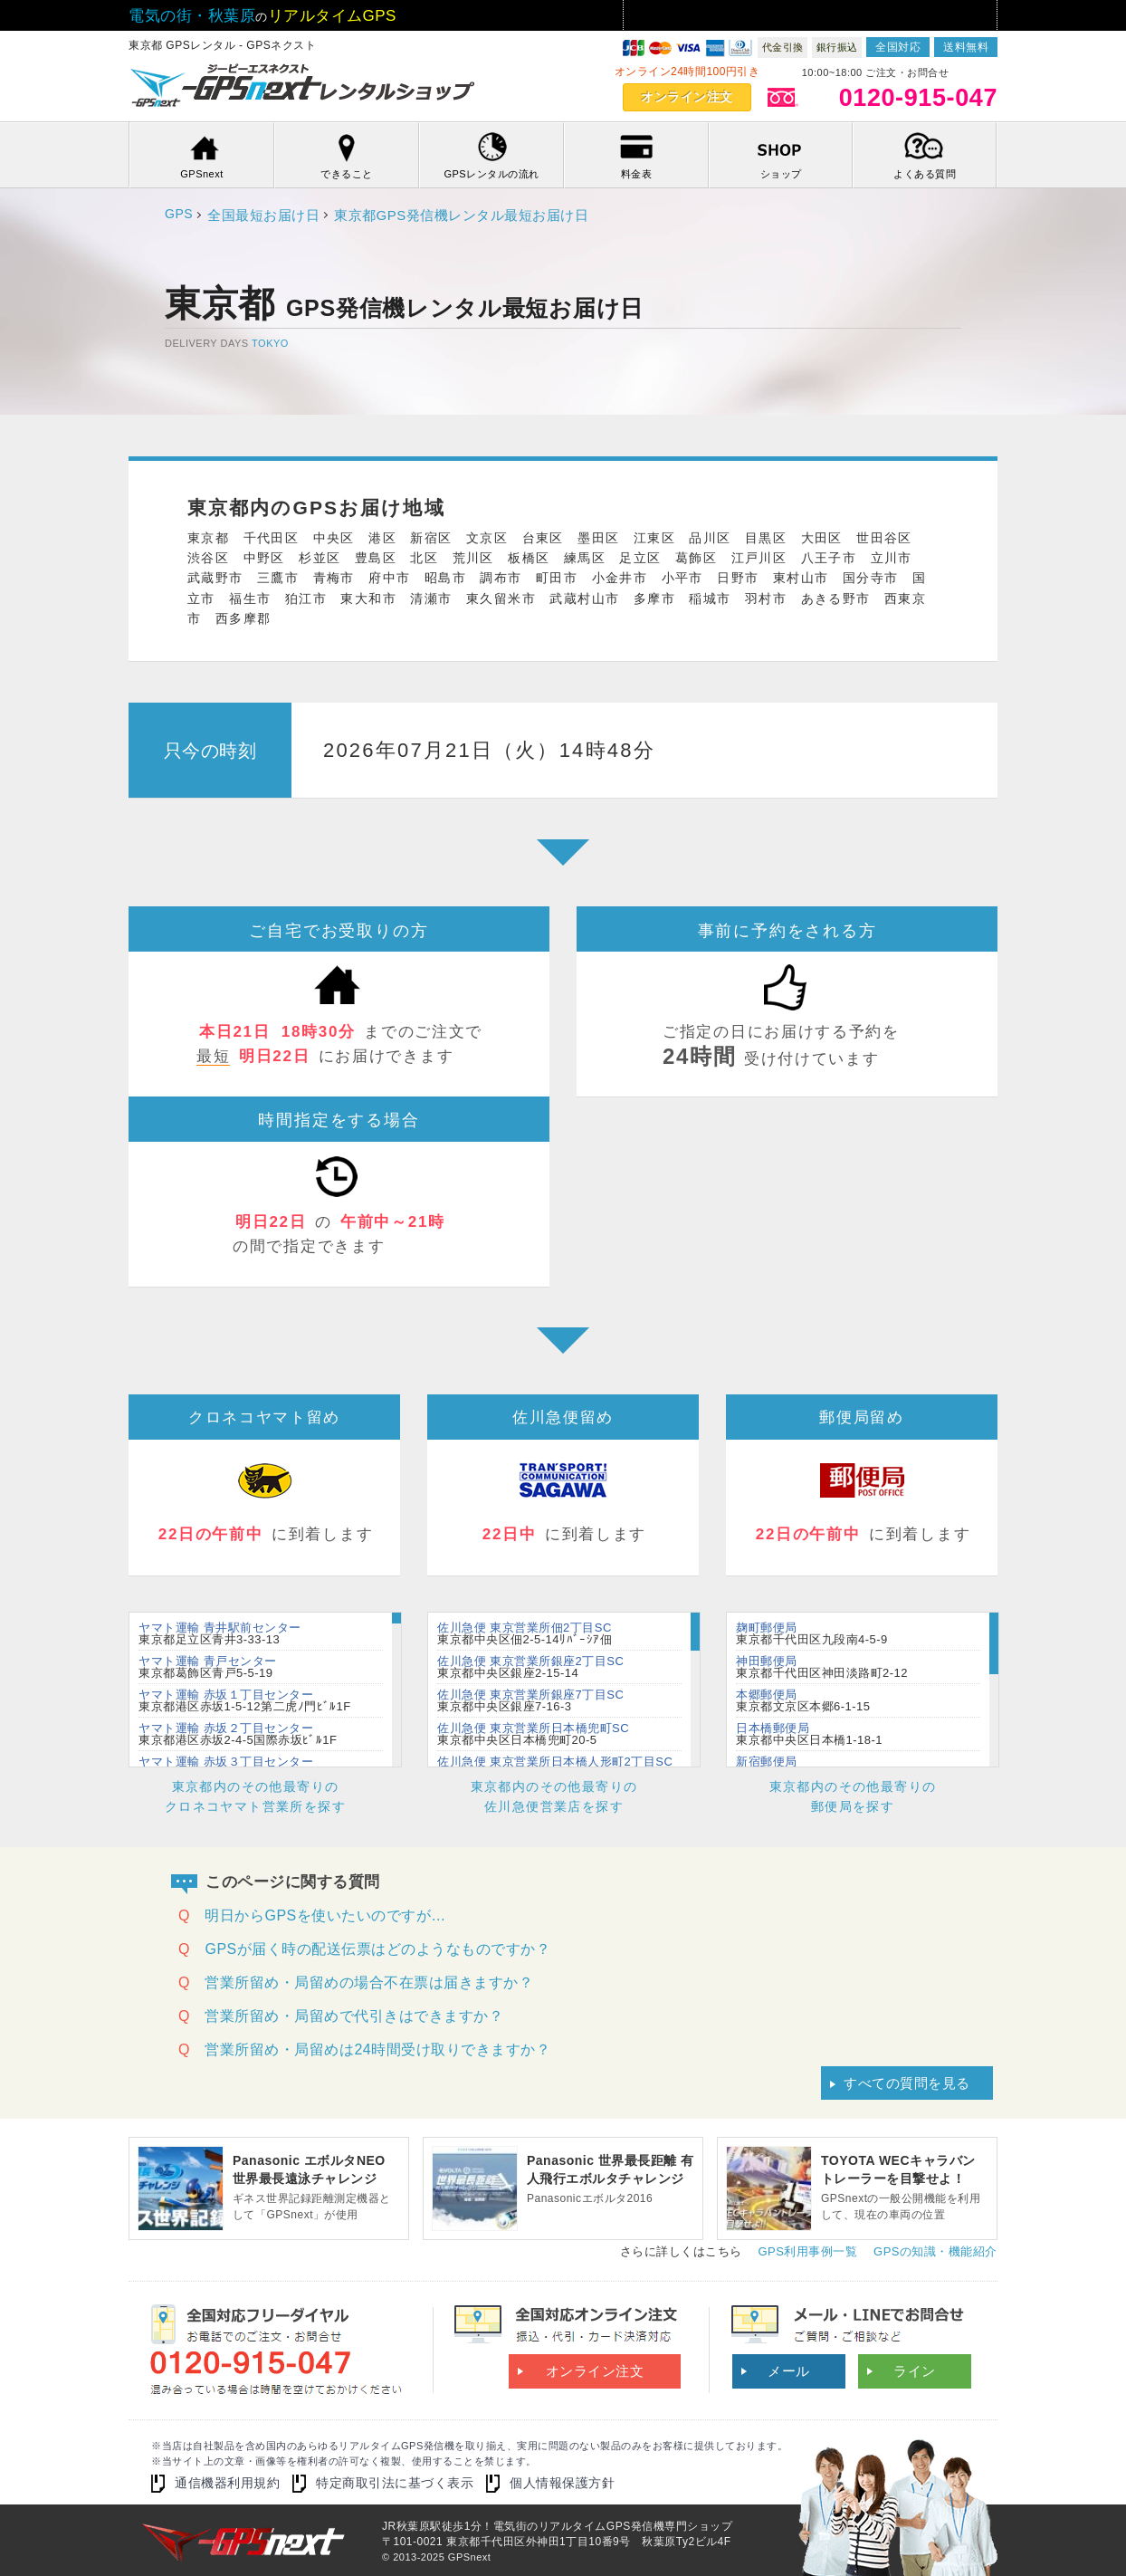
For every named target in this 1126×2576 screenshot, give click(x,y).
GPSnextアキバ (305, 87)
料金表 (637, 173)
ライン (914, 2371)
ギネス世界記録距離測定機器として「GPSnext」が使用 (316, 2186)
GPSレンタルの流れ (491, 173)
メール (789, 2371)
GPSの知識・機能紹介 (935, 2251)
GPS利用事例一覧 (807, 2251)
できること (346, 173)
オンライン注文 (687, 97)
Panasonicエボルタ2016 (610, 2178)
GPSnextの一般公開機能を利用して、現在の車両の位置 (904, 2186)
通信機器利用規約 (227, 2482)
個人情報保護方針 (562, 2482)
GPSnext (202, 173)
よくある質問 (924, 173)
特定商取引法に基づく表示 (394, 2482)
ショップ (781, 173)
